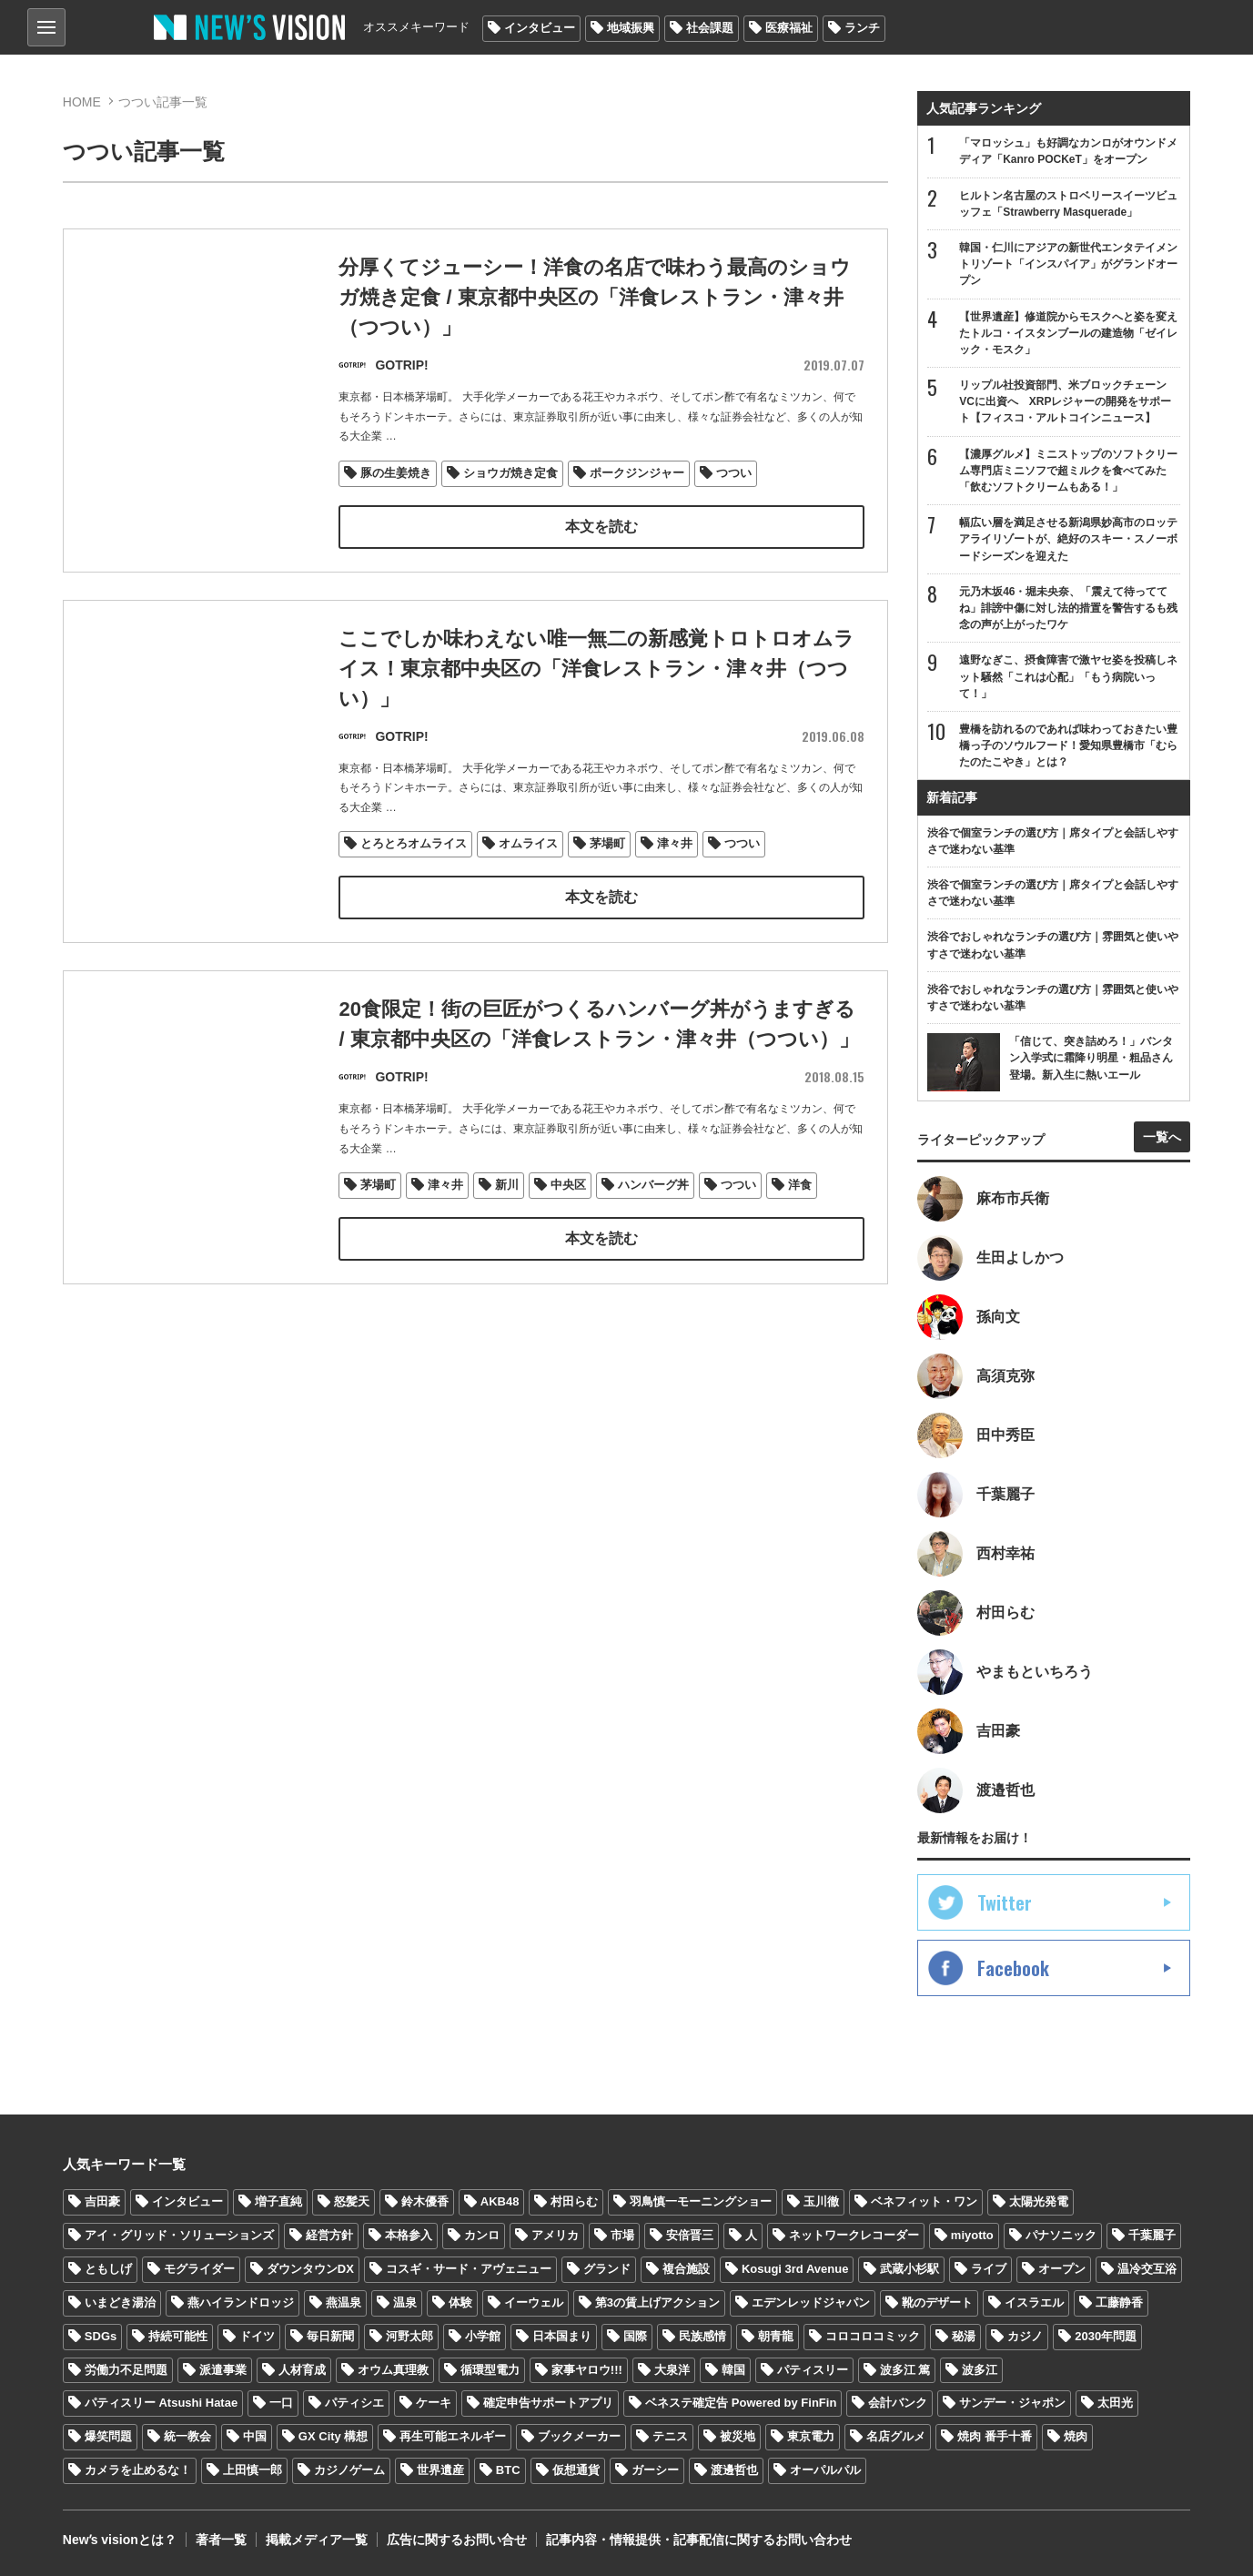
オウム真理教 (393, 2370)
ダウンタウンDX (310, 2269)
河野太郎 (409, 2336)
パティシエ (354, 2402)
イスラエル (1034, 2302)
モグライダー (199, 2269)
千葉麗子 (1152, 2235)
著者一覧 (221, 2539)
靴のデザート (937, 2302)
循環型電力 (490, 2370)
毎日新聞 (330, 2336)
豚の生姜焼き (395, 474)
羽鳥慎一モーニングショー (701, 2201)
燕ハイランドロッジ (240, 2302)
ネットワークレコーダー (854, 2235)
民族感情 (702, 2336)
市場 (622, 2235)
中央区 (568, 1219)
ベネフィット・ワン (924, 2201)
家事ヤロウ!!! (586, 2370)
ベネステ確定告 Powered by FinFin (740, 2402)
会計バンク (897, 2402)
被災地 (737, 2436)
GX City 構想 (333, 2436)
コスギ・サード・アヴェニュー (468, 2269)
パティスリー (812, 2370)
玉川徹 (821, 2201)
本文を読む (601, 526)
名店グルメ (895, 2436)
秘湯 (963, 2336)
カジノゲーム (349, 2470)
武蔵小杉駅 (909, 2269)
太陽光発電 (1038, 2201)
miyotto (972, 2235)
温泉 (405, 2302)
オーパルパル (825, 2470)
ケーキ (433, 2402)
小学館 (482, 2336)
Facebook (1013, 1968)
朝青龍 (775, 2336)
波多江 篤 (905, 2370)
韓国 (733, 2370)
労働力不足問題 (126, 2370)
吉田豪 (102, 2201)
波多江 (979, 2370)
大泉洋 (672, 2370)
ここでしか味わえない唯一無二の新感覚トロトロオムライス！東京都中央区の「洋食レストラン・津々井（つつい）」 (596, 668)
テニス (670, 2436)
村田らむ (574, 2201)
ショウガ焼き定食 (510, 474)
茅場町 (607, 844)
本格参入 (408, 2235)
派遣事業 (223, 2370)
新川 (507, 1219)
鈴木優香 (425, 2201)
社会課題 (709, 28)
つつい (734, 474)
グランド (607, 2269)
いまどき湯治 (120, 2302)
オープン (1062, 2269)
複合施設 (686, 2269)
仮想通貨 (576, 2470)
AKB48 (500, 2201)
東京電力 (810, 2436)
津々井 (674, 844)
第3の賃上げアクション (657, 2302)
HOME (82, 102)
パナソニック (1061, 2235)
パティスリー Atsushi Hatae (161, 2402)
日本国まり (561, 2336)
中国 (255, 2436)
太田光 (1115, 2402)
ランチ (862, 28)
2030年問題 (1106, 2336)
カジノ (1025, 2336)
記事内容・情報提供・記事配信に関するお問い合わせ (699, 2539)
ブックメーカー (579, 2436)
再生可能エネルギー (452, 2436)
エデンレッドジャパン (811, 2302)
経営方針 (329, 2235)
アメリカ (555, 2235)
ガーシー (655, 2470)
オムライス (528, 844)
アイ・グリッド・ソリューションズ (179, 2235)
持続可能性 (177, 2336)
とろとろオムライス (413, 844)
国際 (635, 2336)
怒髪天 (351, 2201)
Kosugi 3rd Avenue (795, 2269)
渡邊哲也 (734, 2470)
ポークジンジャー (637, 474)
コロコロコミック (872, 2336)
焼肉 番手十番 (994, 2436)
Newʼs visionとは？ (120, 2539)
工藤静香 (1119, 2302)
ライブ (988, 2269)
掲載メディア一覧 (317, 2539)
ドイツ (257, 2336)
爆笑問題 (108, 2436)
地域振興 (630, 28)
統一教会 (187, 2436)
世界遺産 (440, 2470)
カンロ (482, 2235)
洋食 (800, 1219)
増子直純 (278, 2201)
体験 (460, 2302)
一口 (281, 2402)
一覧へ (1162, 1137)
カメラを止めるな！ (138, 2470)
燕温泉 (343, 2302)
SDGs (100, 2336)
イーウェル (533, 2302)
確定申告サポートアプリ (548, 2402)
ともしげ (108, 2269)
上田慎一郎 (252, 2470)
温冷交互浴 (1147, 2269)
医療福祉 (789, 28)
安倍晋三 (689, 2235)
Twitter (1004, 1902)
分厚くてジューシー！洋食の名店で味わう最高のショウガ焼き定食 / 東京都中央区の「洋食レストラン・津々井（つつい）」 (595, 298)
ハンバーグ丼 (653, 1219)
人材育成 (302, 2370)
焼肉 (1075, 2436)
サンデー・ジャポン (1012, 2402)
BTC (508, 2470)
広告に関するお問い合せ (457, 2539)
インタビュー (539, 28)
